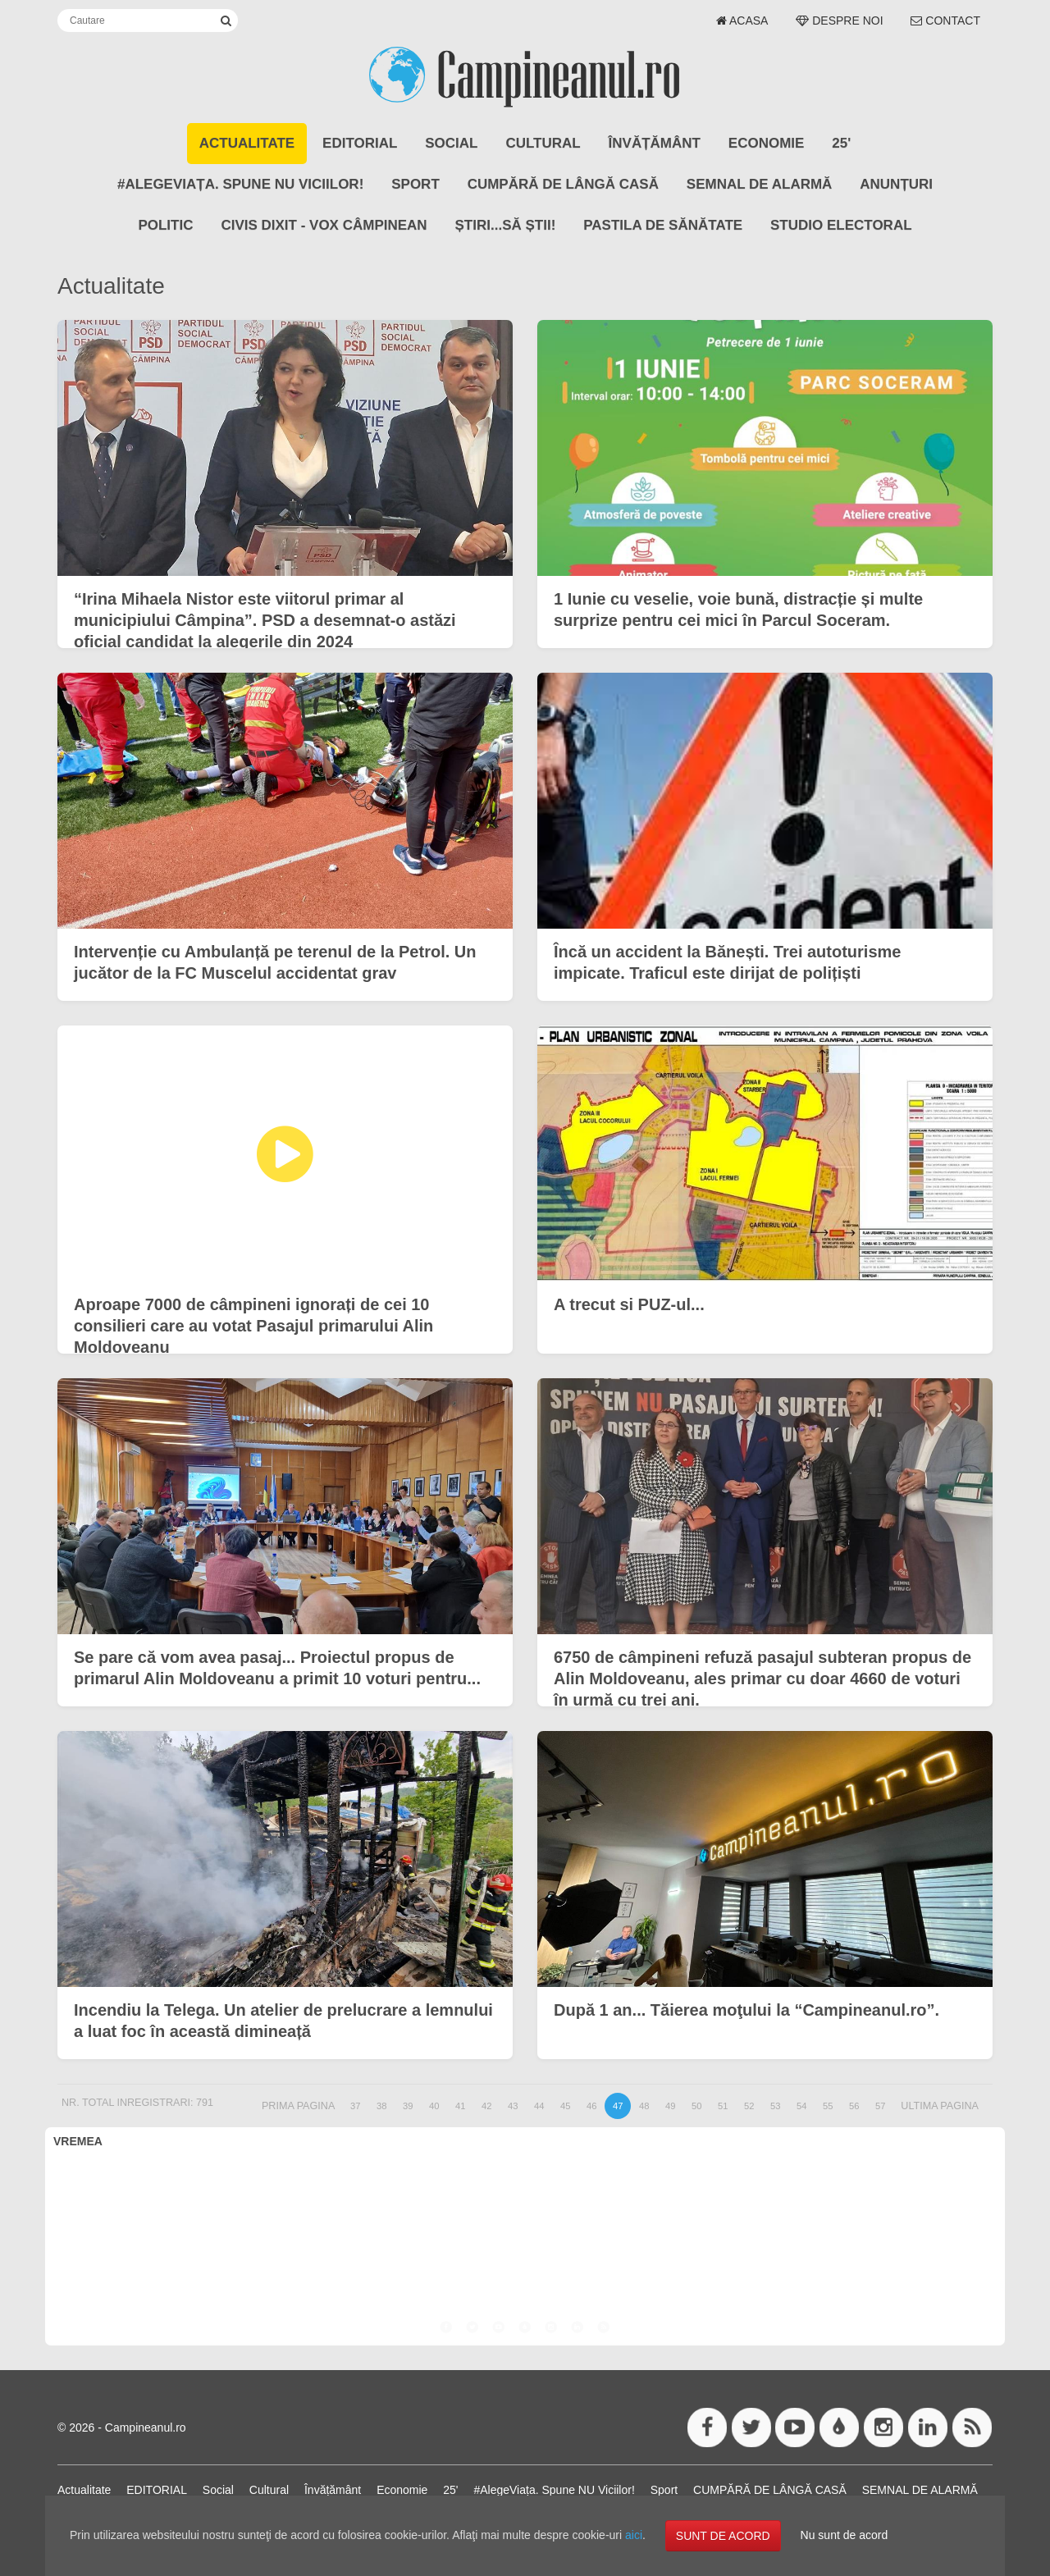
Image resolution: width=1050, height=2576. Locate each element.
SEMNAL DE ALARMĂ (760, 184)
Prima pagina (298, 2106)
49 (670, 2106)
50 (696, 2106)
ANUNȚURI (896, 184)
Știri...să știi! (505, 225)
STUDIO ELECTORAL (841, 225)
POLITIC (165, 225)
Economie (766, 143)
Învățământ (655, 143)
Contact (945, 20)
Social (451, 143)
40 (434, 2106)
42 (486, 2106)
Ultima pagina (940, 2106)
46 (591, 2106)
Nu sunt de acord (844, 2535)
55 (828, 2106)
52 (749, 2106)
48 (644, 2106)
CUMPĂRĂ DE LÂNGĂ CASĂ (563, 184)
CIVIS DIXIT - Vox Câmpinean (324, 225)
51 (723, 2106)
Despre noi (839, 20)
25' (841, 143)
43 (513, 2106)
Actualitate (246, 143)
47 (618, 2106)
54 (801, 2106)
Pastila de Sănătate (662, 225)
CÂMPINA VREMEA (525, 2218)
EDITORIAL (359, 143)
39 (408, 2106)
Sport (415, 184)
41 (460, 2106)
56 (854, 2106)
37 (355, 2106)
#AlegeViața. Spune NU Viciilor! (240, 184)
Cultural (542, 143)
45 (565, 2106)
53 (775, 2106)
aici (633, 2535)
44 (539, 2106)
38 (381, 2106)
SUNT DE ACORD (723, 2535)
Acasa (742, 20)
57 (880, 2106)
